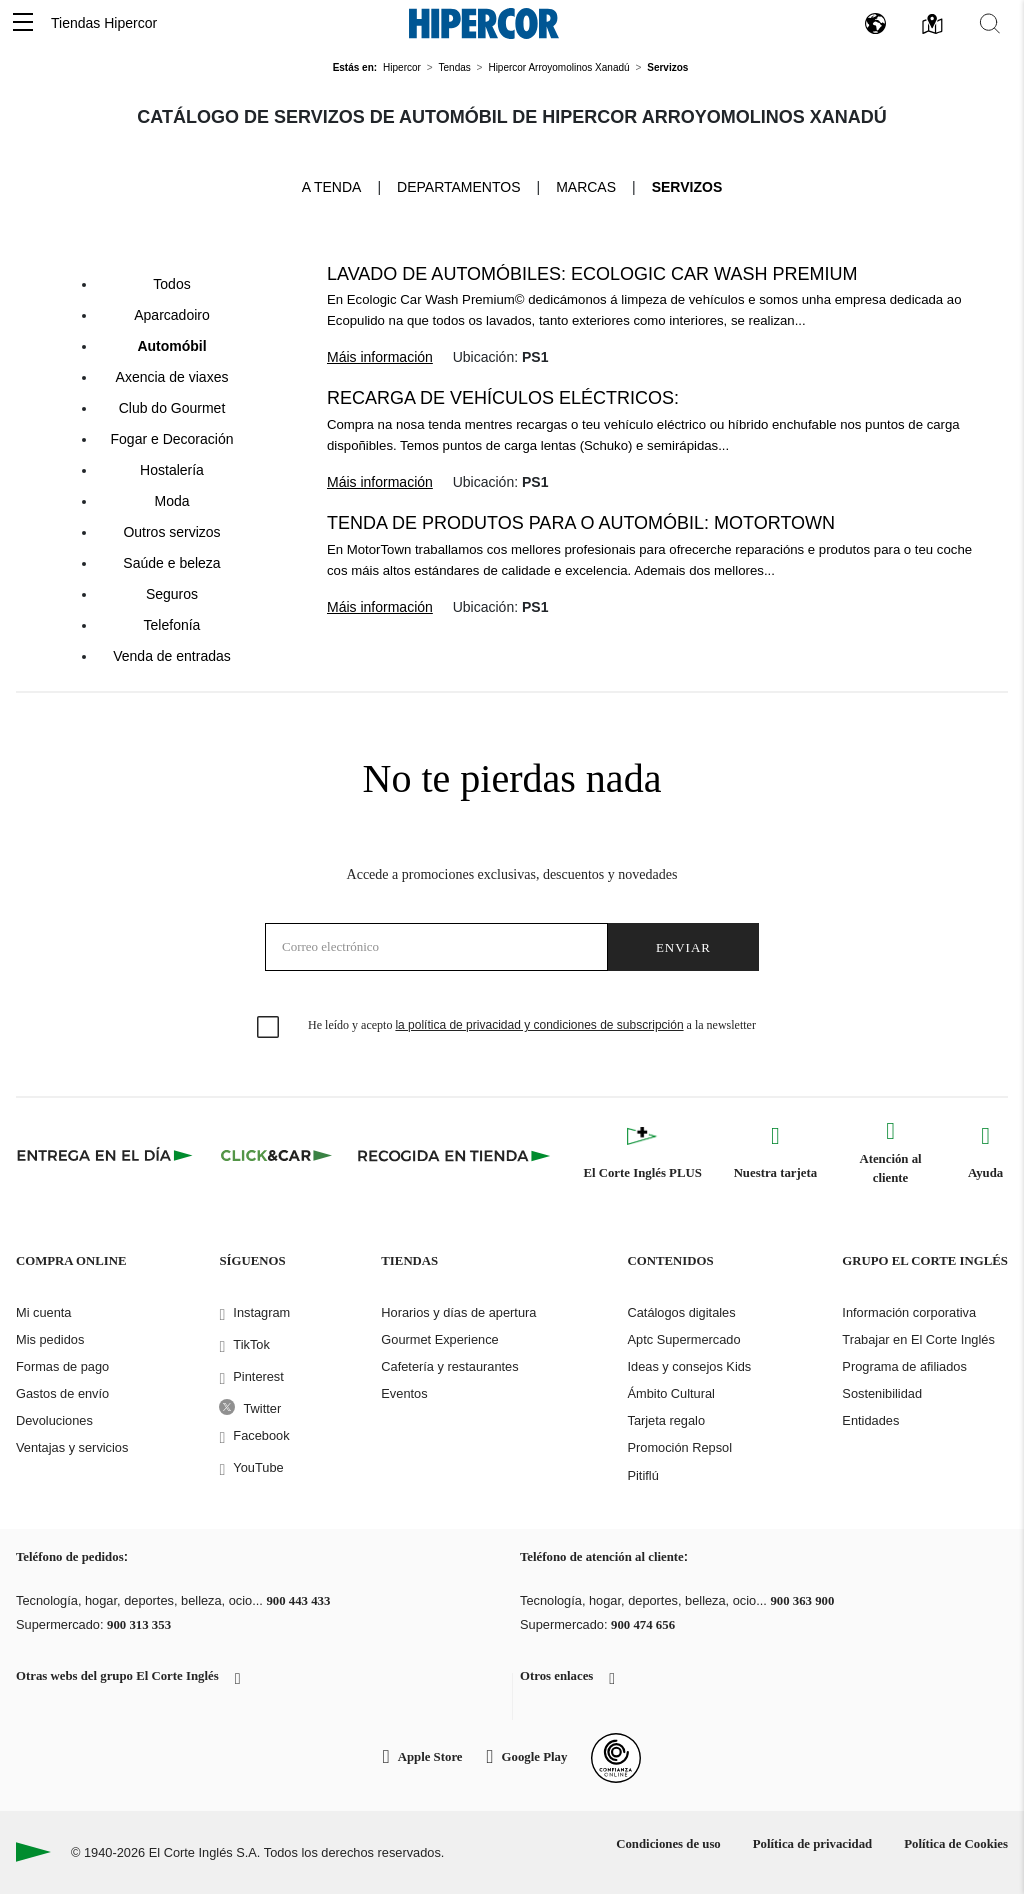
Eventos (404, 1393)
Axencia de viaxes (172, 377)
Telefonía (172, 625)
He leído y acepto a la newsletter (532, 1025)
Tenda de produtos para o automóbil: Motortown (581, 523)
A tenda (332, 186)
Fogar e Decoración (172, 439)
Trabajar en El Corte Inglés (918, 1339)
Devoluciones (54, 1420)
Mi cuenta (43, 1312)
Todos (171, 284)
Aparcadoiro (172, 315)
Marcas (586, 187)
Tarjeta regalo (666, 1420)
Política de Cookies (956, 1844)
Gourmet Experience (439, 1339)
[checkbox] (269, 1028)
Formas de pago (62, 1366)
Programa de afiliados (904, 1366)
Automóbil (171, 346)
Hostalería (172, 470)
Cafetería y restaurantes (449, 1366)
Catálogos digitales (681, 1312)
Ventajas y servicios (72, 1447)
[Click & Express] (106, 1155)
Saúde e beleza (171, 563)
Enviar (683, 947)
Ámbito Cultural (670, 1393)
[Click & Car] (276, 1155)
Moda (171, 501)
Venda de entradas (172, 656)
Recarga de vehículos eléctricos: (503, 398)
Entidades (870, 1420)
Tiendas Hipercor (104, 23)
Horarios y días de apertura (458, 1312)
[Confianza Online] (616, 1758)
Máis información (380, 357)
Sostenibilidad (882, 1393)
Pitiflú (642, 1475)
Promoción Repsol (679, 1447)
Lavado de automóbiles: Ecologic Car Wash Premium (592, 274)
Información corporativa (909, 1312)
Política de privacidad (812, 1844)
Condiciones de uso (668, 1844)
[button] (23, 23)
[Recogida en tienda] (454, 1155)
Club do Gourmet (172, 408)
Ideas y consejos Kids (689, 1366)
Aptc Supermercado (683, 1339)
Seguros (172, 594)
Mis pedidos (50, 1339)
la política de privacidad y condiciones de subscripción (539, 1025)
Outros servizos (171, 532)
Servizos (687, 187)
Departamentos (458, 187)
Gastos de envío (62, 1393)
